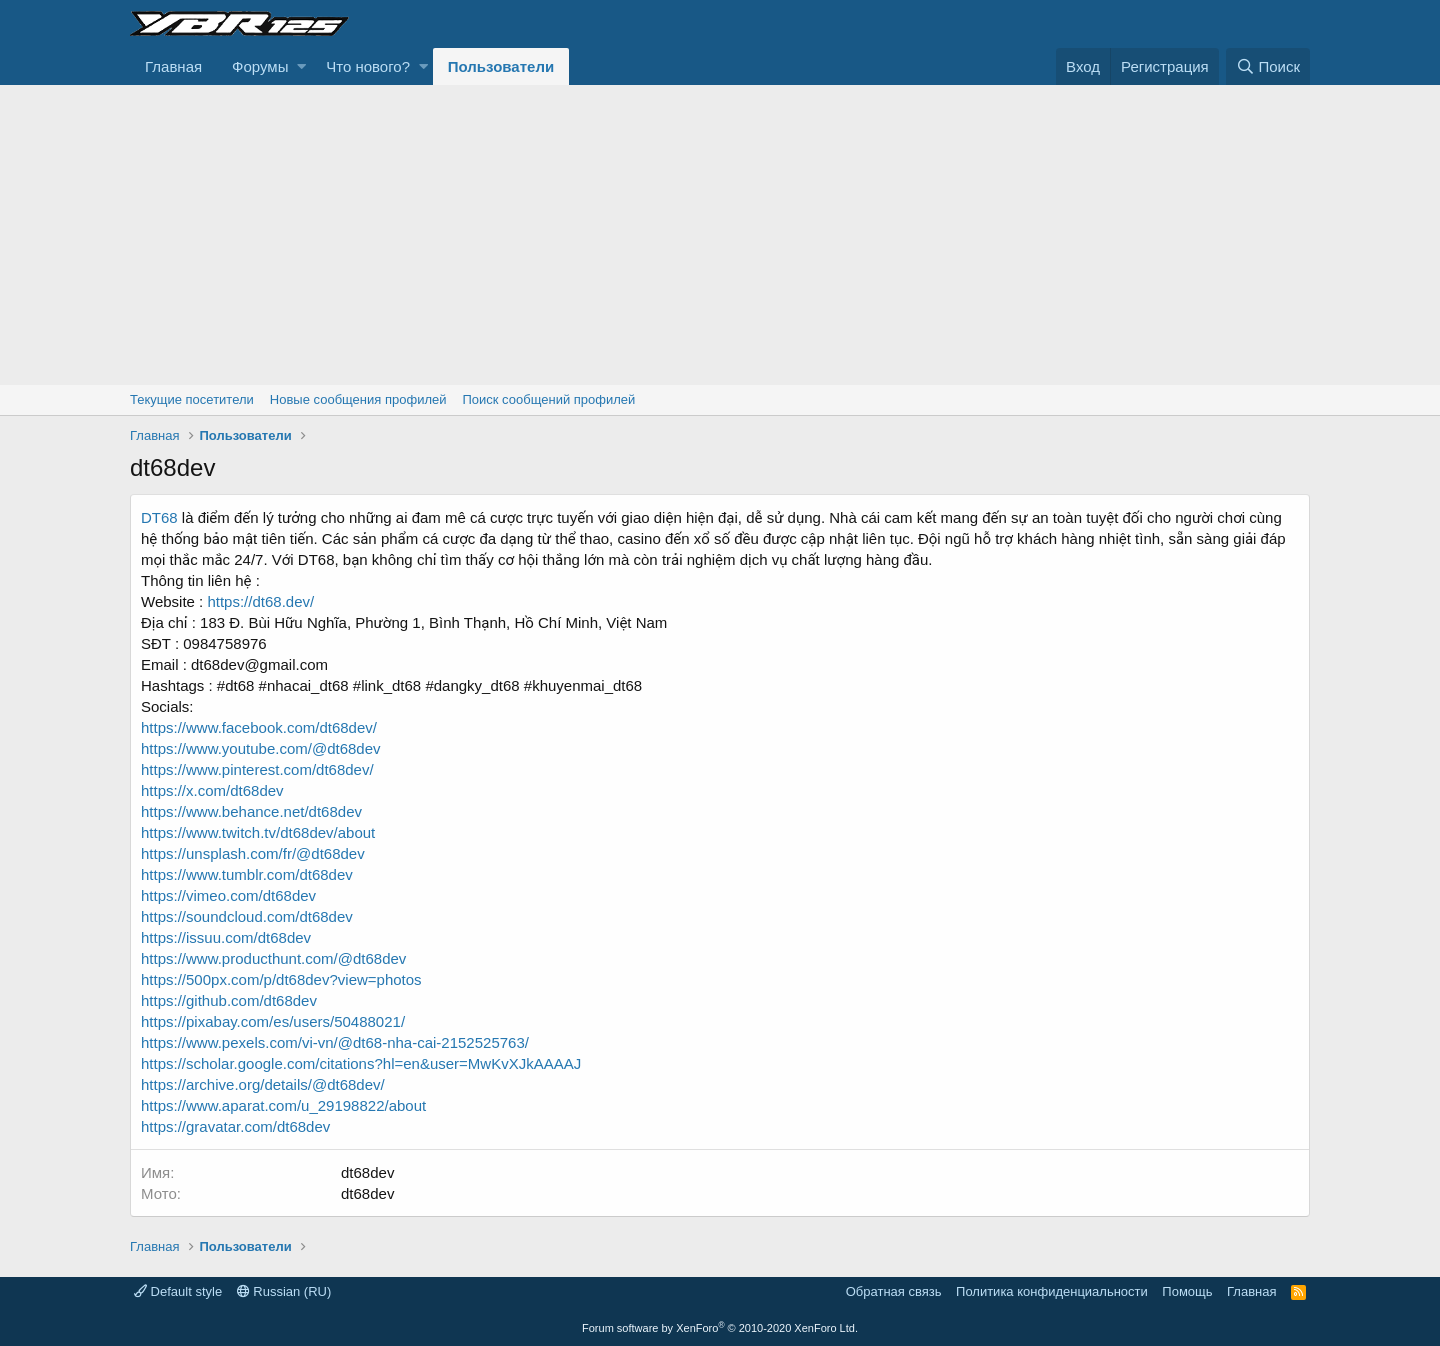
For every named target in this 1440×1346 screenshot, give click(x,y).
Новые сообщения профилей (358, 399)
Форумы (260, 66)
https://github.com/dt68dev (229, 1000)
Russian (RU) (284, 1291)
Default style (178, 1291)
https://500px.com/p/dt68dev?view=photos (281, 979)
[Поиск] (1268, 66)
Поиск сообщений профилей (548, 399)
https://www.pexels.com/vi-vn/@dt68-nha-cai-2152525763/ (335, 1042)
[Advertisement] (720, 235)
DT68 (159, 517)
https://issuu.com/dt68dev (226, 937)
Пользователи (501, 66)
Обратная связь (894, 1291)
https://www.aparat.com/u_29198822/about (283, 1105)
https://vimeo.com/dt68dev (228, 895)
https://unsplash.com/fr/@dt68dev (253, 853)
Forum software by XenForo (720, 1328)
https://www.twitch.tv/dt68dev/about (258, 832)
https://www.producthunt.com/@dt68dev (273, 958)
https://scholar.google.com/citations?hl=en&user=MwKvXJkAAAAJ (361, 1063)
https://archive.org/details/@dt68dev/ (263, 1084)
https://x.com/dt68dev (212, 790)
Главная (173, 66)
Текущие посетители (192, 399)
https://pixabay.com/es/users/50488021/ (273, 1021)
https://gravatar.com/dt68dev (235, 1126)
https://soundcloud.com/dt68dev (247, 916)
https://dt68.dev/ (258, 601)
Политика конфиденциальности (1052, 1291)
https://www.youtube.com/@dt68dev (261, 748)
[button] (301, 66)
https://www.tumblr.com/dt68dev (247, 874)
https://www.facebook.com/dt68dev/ (259, 727)
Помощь (1187, 1291)
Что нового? (368, 66)
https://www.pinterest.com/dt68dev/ (257, 769)
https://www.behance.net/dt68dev (251, 811)
